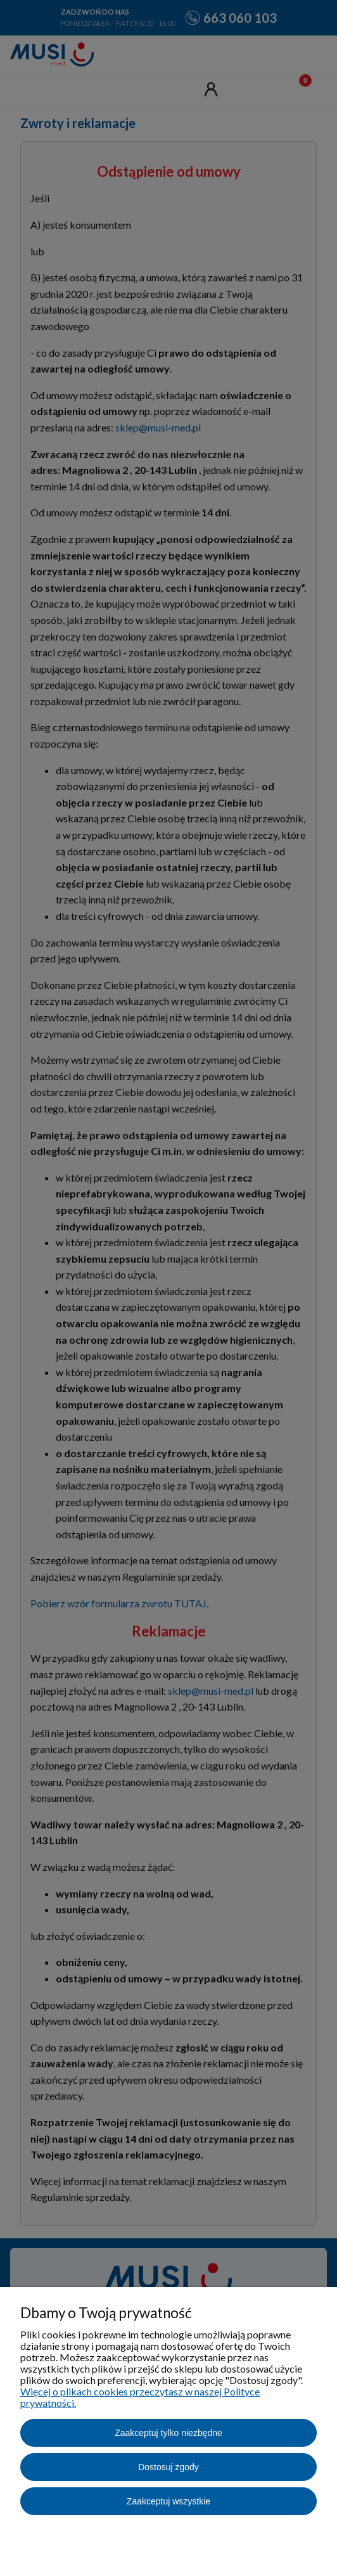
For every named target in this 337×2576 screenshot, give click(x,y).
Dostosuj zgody (168, 2467)
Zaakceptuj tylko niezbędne (168, 2433)
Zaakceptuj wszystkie (168, 2501)
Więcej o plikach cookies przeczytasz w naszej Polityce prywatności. (140, 2397)
